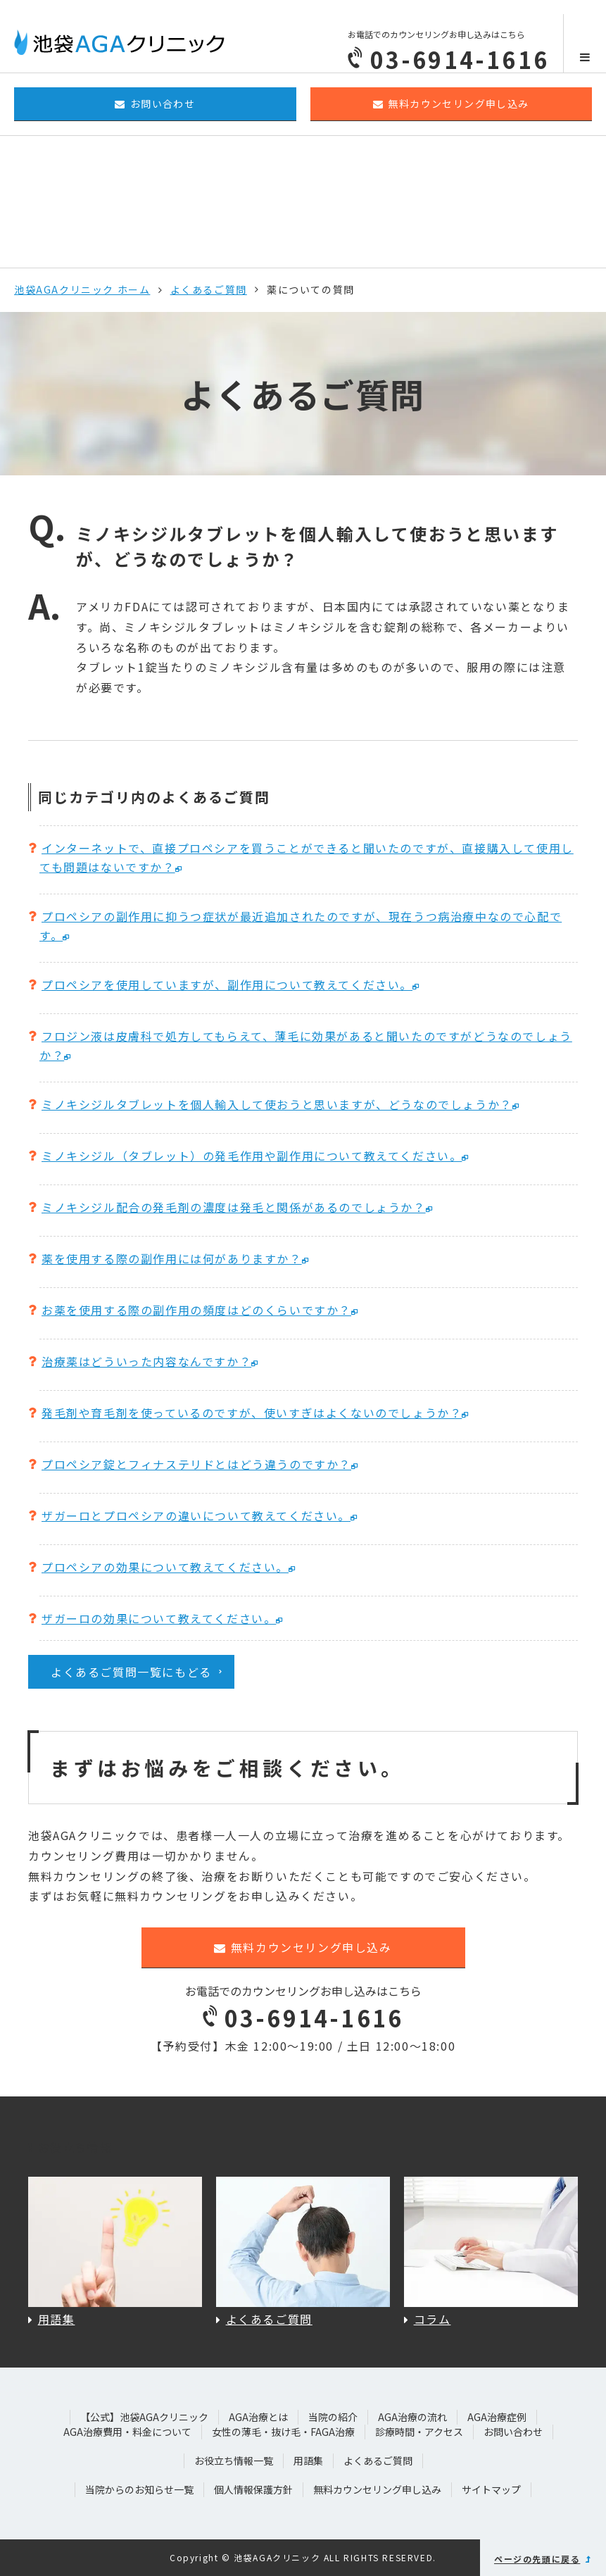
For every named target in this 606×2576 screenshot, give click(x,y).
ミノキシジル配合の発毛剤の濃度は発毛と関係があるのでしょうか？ (234, 1207)
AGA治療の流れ (412, 2417)
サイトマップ (491, 2489)
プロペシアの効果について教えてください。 (165, 1566)
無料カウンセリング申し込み (451, 103)
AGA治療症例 (496, 2417)
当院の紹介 (333, 2417)
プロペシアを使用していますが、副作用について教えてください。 (227, 984)
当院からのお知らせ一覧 (139, 2489)
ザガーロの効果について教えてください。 (159, 1618)
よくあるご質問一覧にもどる (131, 1671)
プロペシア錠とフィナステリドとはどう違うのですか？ (196, 1464)
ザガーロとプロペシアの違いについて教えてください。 (196, 1515)
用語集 (308, 2460)
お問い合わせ (155, 103)
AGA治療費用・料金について (127, 2432)
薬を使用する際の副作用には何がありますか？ (172, 1258)
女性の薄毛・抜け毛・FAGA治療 (283, 2432)
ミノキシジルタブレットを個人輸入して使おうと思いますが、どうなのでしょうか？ (277, 1104)
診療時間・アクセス (419, 2432)
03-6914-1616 (303, 2017)
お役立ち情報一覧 (233, 2460)
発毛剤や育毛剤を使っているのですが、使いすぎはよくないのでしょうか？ (252, 1412)
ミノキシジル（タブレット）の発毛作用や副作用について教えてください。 (252, 1155)
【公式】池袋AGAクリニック (144, 2417)
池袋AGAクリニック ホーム (82, 289)
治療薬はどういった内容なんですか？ (146, 1361)
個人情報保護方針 (253, 2489)
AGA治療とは (258, 2417)
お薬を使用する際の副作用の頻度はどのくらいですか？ (196, 1309)
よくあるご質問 (208, 289)
